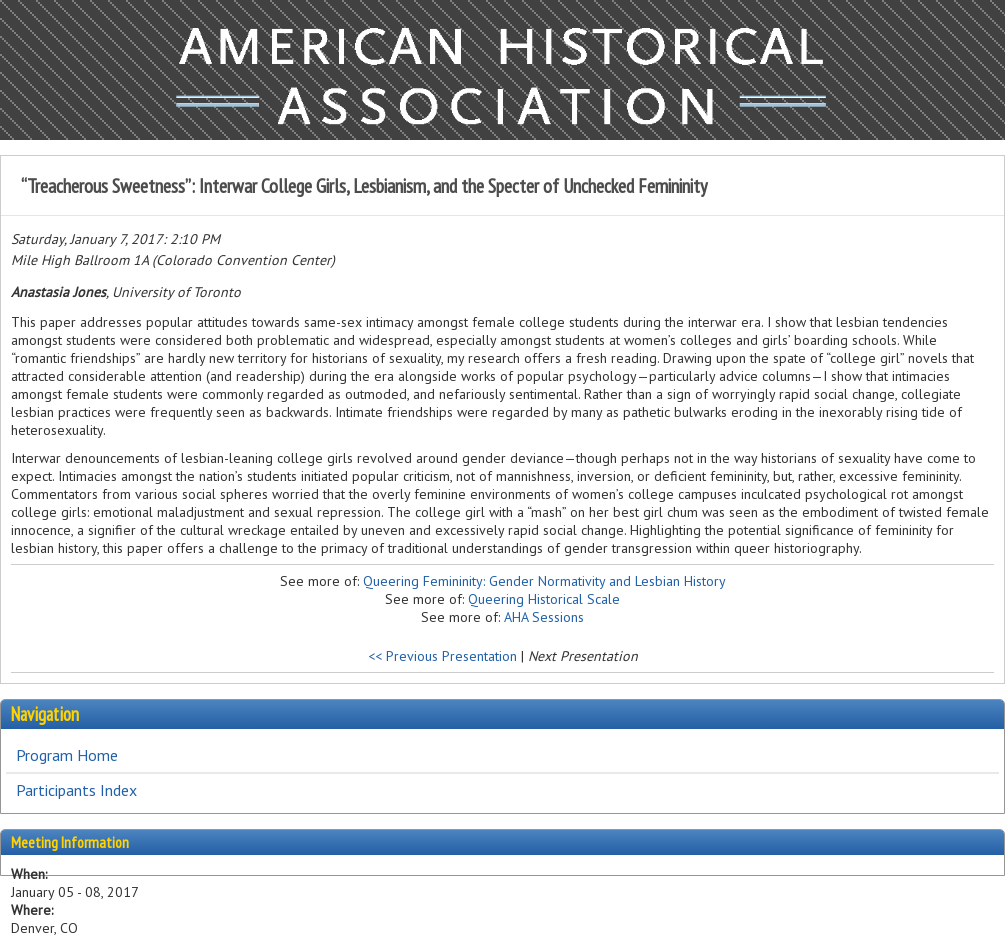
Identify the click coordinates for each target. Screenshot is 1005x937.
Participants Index (76, 790)
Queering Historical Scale (544, 599)
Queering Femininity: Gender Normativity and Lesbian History (544, 581)
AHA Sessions (544, 617)
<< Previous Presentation (442, 656)
